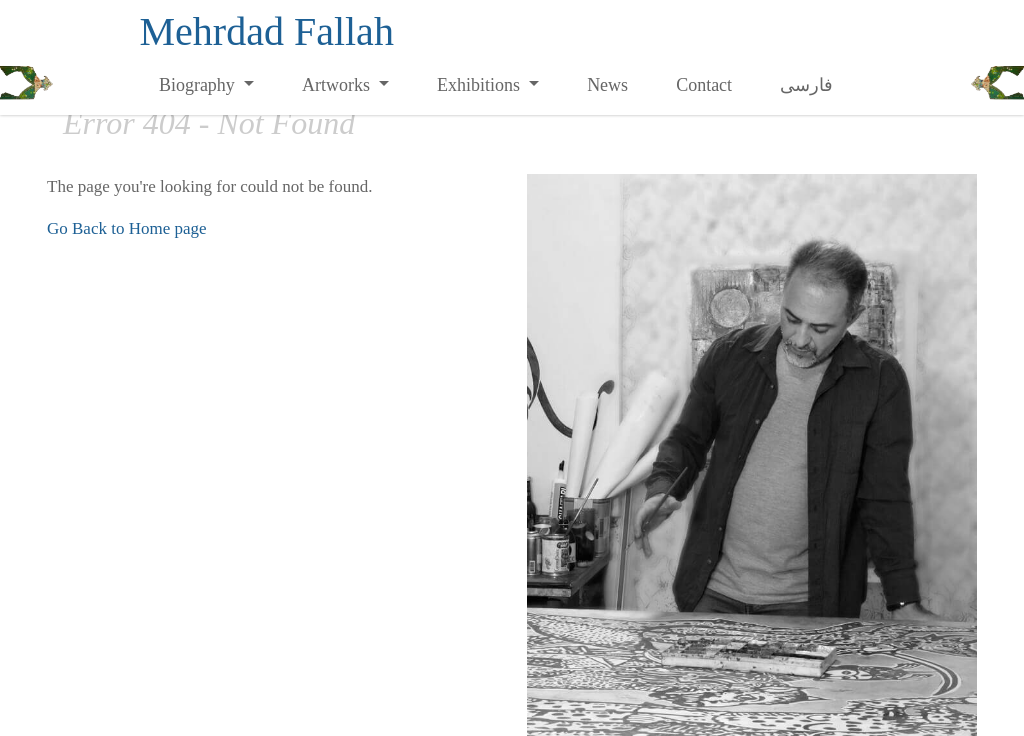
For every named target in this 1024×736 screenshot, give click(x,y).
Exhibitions (481, 85)
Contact (704, 85)
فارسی (806, 85)
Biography (199, 85)
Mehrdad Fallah (267, 31)
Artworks (338, 85)
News (607, 85)
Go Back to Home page (127, 228)
